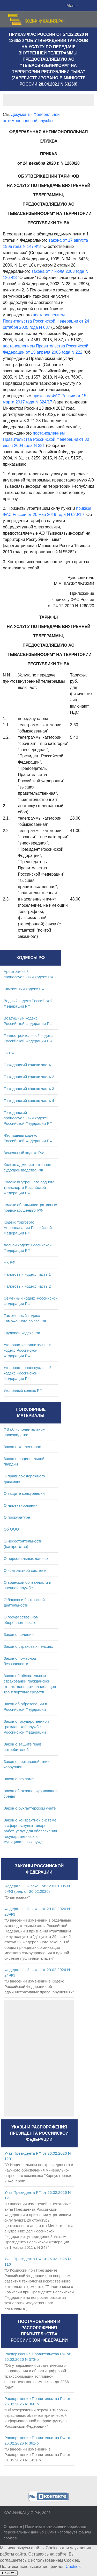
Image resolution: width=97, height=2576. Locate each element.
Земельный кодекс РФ (24, 1152)
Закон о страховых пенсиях (28, 1646)
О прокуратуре (17, 1517)
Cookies (73, 2566)
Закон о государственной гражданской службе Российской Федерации (26, 1726)
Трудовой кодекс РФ (22, 1333)
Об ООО (11, 1529)
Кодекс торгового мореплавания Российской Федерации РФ (28, 1227)
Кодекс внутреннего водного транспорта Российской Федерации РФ (29, 1187)
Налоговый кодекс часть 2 (27, 1286)
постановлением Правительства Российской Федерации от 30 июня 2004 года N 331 (46, 439)
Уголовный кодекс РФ (23, 1390)
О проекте (13, 2526)
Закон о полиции (19, 1634)
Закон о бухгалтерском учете (30, 1808)
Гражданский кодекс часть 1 (29, 1065)
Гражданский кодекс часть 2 (29, 1076)
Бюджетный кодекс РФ (24, 989)
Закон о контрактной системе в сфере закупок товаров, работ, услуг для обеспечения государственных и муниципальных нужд (30, 1831)
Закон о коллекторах (22, 1446)
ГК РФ (9, 1053)
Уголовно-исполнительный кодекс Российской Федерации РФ (27, 1350)
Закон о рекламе (19, 1779)
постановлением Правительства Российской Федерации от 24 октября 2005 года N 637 (46, 321)
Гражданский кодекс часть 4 (29, 1100)
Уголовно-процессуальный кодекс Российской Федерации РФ (27, 1373)
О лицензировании (21, 1505)
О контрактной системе (25, 1570)
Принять (9, 2573)
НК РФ (9, 1262)
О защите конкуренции (24, 1493)
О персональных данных (26, 1558)
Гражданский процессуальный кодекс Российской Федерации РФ (28, 1118)
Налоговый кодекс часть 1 (27, 1274)
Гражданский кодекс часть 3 (29, 1088)
